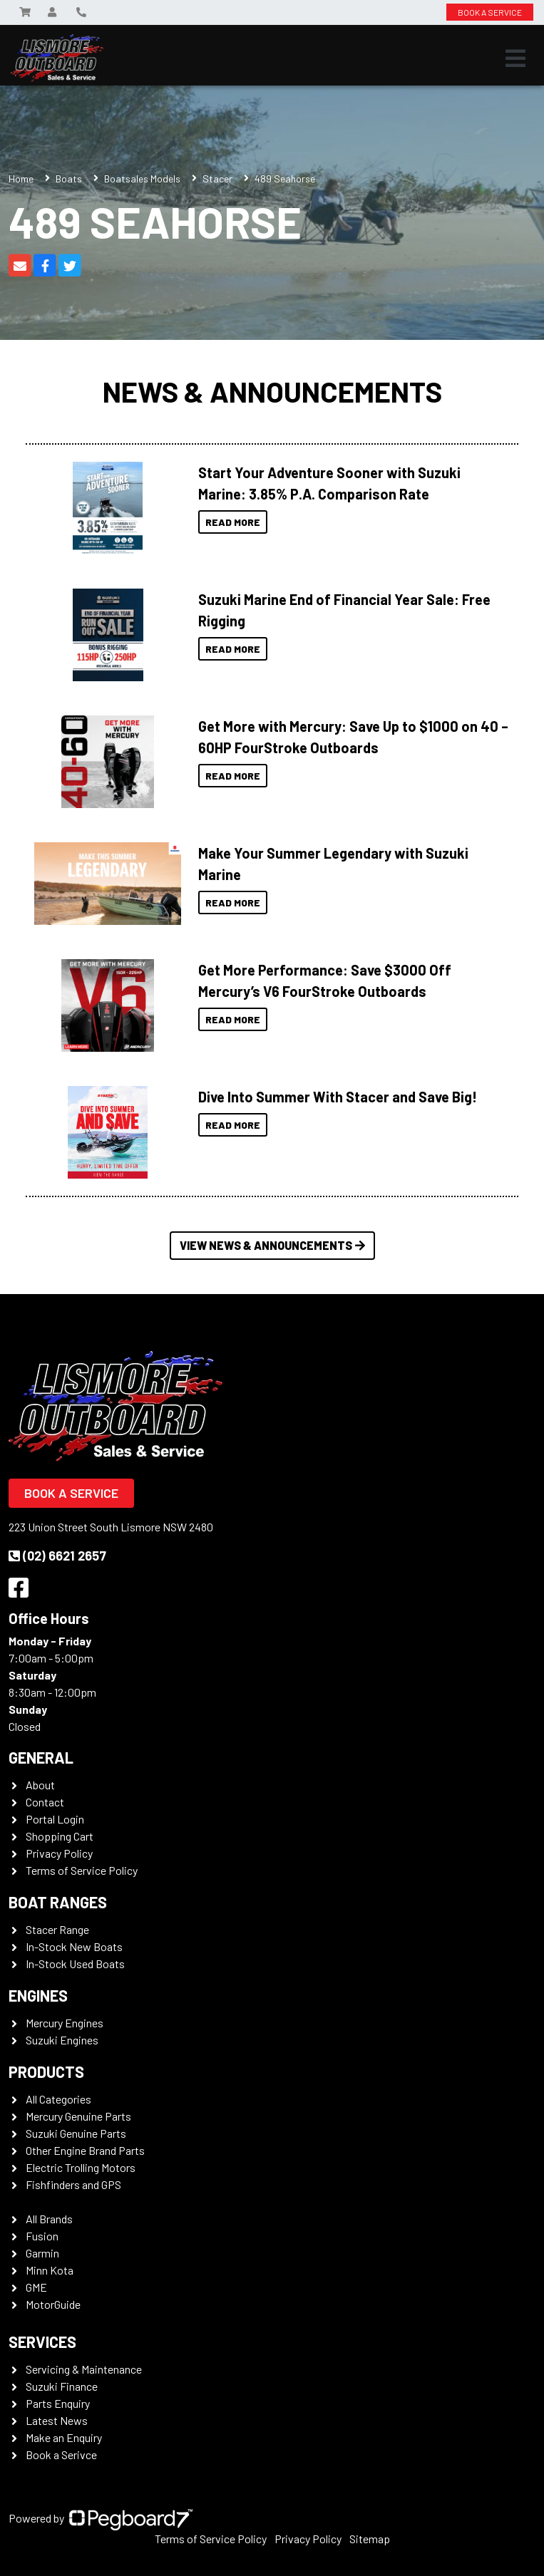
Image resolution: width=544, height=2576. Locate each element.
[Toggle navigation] (515, 58)
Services (42, 2341)
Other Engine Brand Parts (85, 2150)
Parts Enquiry (58, 2403)
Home (21, 178)
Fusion (42, 2236)
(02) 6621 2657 (57, 1555)
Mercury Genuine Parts (78, 2116)
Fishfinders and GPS (73, 2184)
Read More (232, 522)
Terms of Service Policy (82, 1870)
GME (36, 2287)
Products (46, 2071)
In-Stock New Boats (74, 1946)
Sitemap (369, 2538)
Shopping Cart (59, 1836)
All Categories (58, 2099)
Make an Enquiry (64, 2437)
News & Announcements (272, 391)
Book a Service (71, 1493)
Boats (69, 178)
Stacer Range (57, 1929)
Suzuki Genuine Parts (76, 2133)
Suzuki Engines (62, 2040)
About (40, 1784)
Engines (38, 1995)
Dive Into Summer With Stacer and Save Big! (337, 1096)
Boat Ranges (58, 1902)
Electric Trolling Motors (80, 2167)
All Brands (49, 2218)
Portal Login (55, 1819)
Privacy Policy (59, 1853)
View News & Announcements (272, 1245)
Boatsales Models (142, 178)
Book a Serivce (61, 2454)
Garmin (42, 2253)
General (41, 1757)
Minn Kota (49, 2270)
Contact (45, 1802)
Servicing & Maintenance (84, 2369)
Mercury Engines (64, 2022)
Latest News (57, 2420)
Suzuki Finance (62, 2386)
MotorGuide (53, 2304)
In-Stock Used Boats (75, 1963)
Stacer (217, 178)
